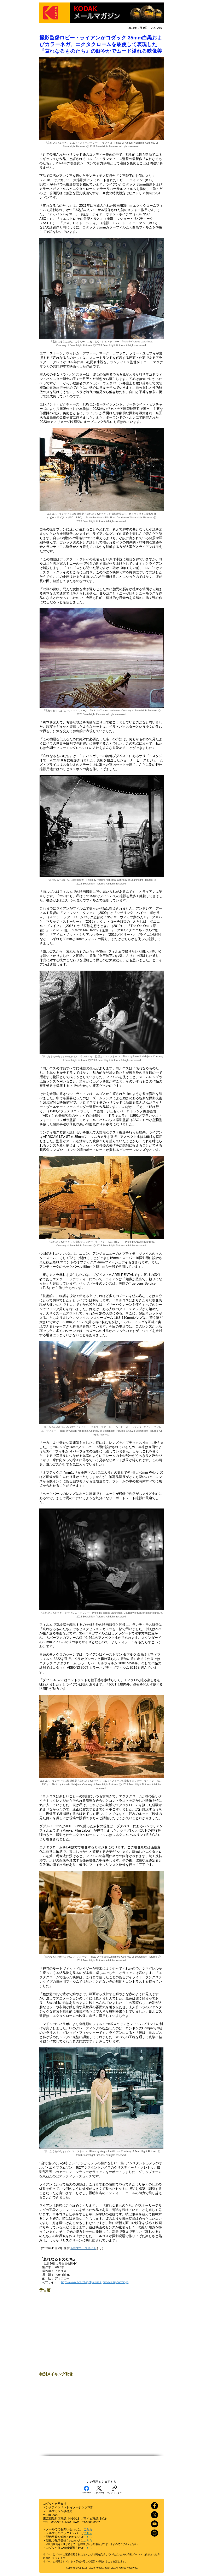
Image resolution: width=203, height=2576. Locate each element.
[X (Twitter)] (99, 2490)
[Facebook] (86, 2490)
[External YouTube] (101, 2329)
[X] (154, 2514)
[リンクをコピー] (114, 2490)
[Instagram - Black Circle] (154, 2533)
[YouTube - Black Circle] (154, 2523)
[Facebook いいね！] (101, 2554)
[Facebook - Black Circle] (154, 2505)
